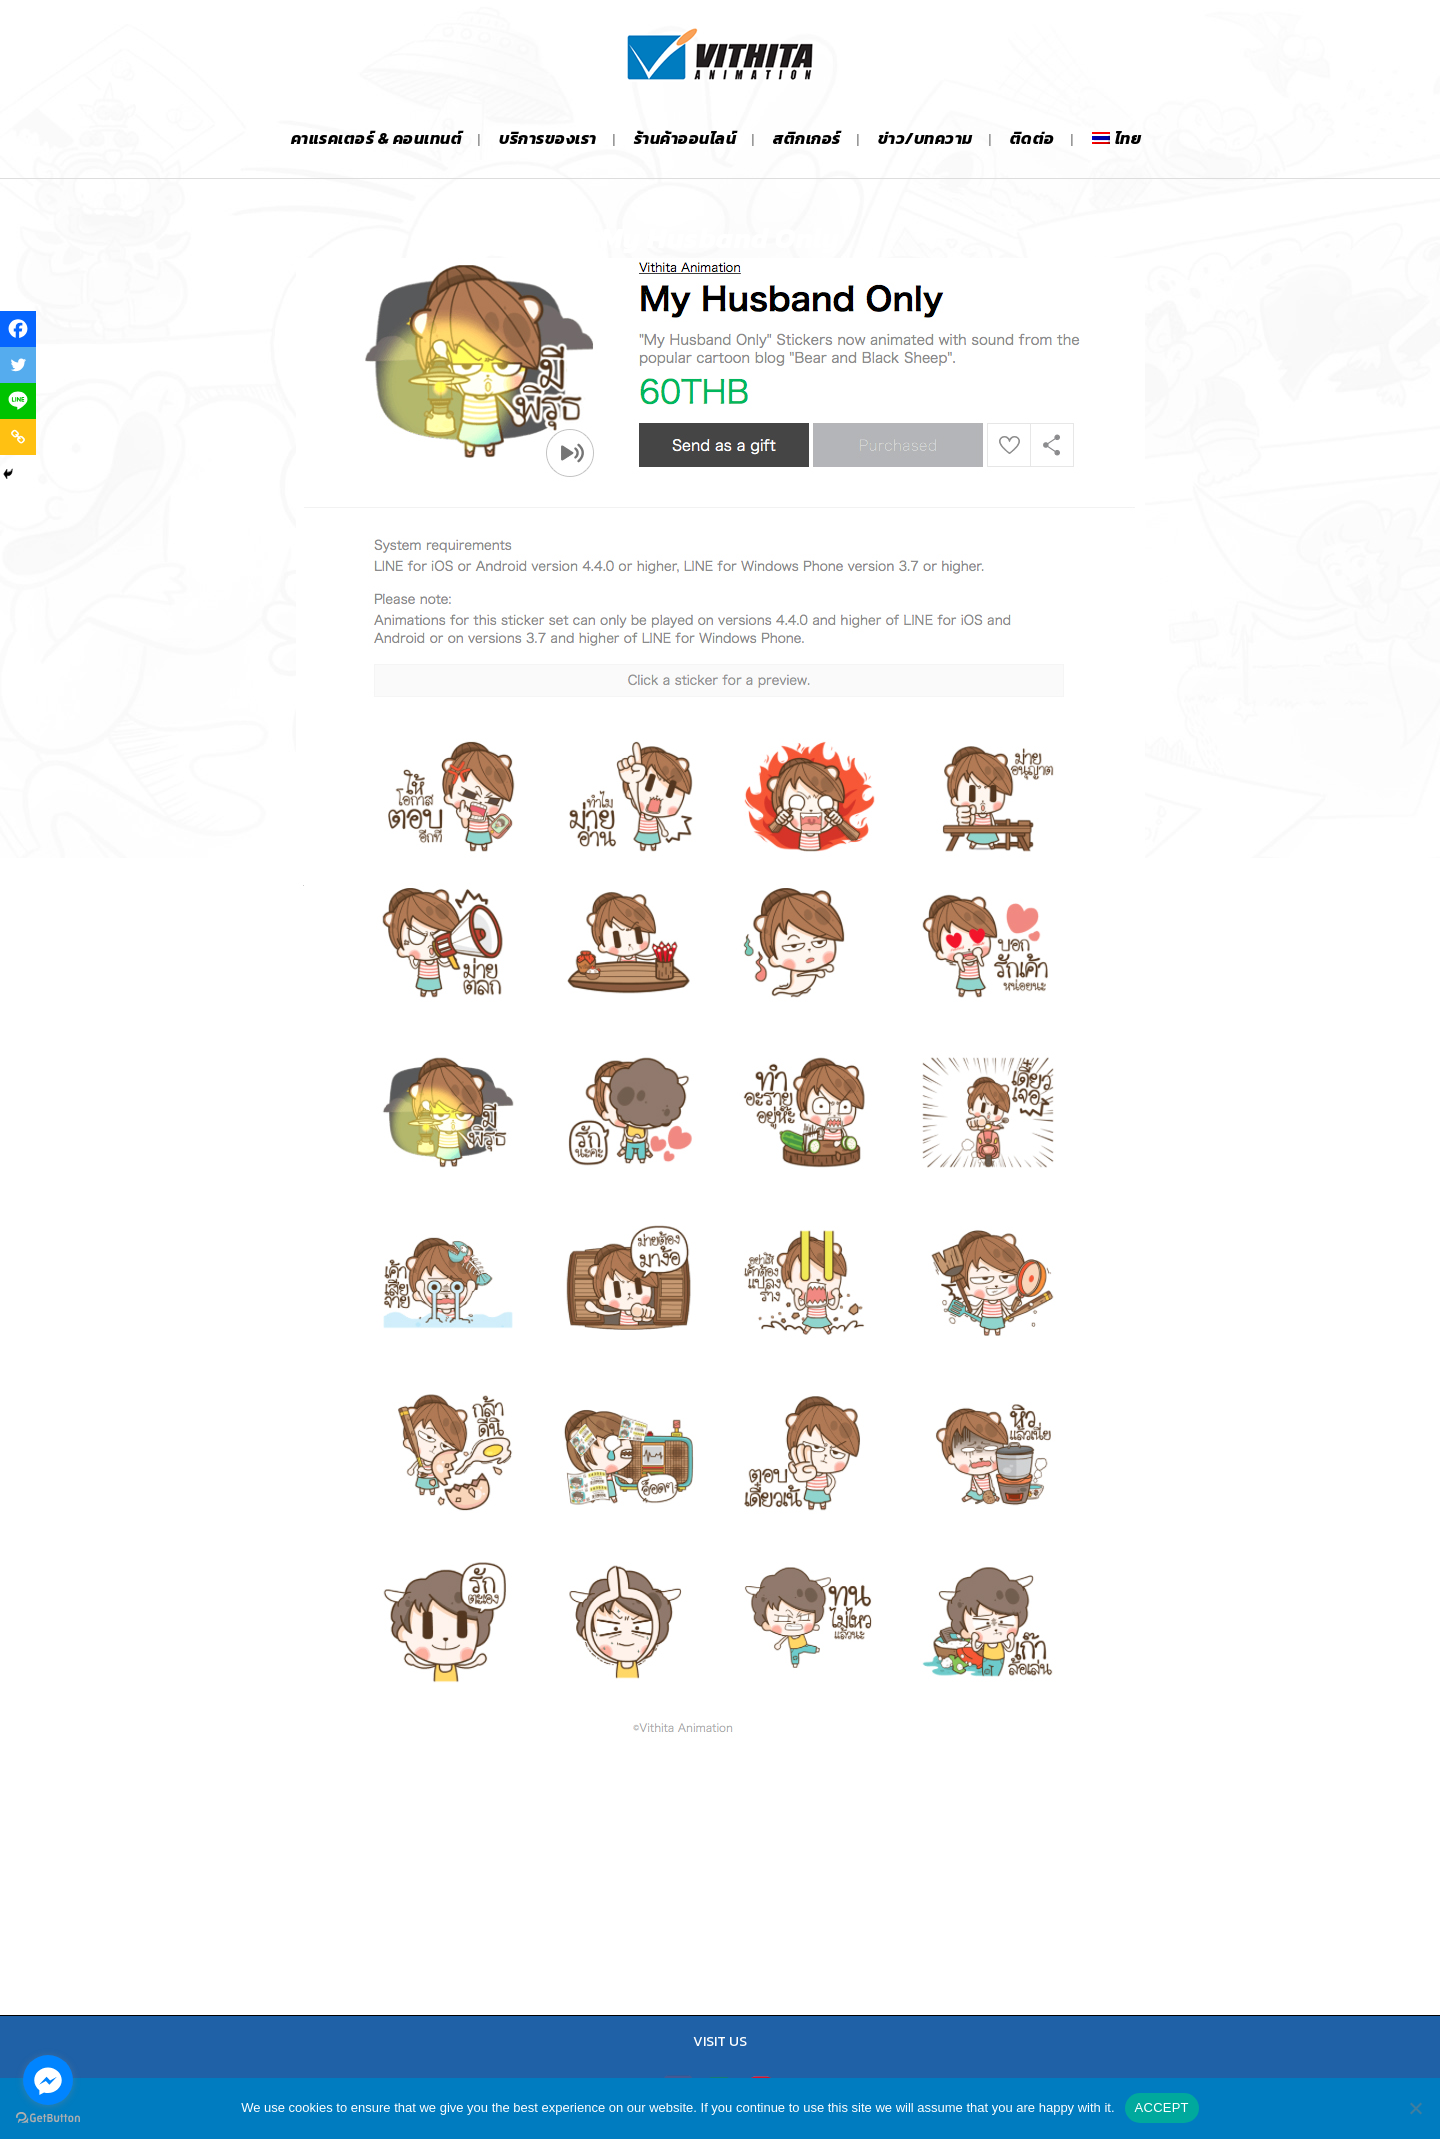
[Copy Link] (18, 437)
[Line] (18, 401)
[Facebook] (18, 329)
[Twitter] (18, 365)
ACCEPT (1162, 2107)
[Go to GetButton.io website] (48, 2118)
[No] (1415, 2108)
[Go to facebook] (48, 2080)
